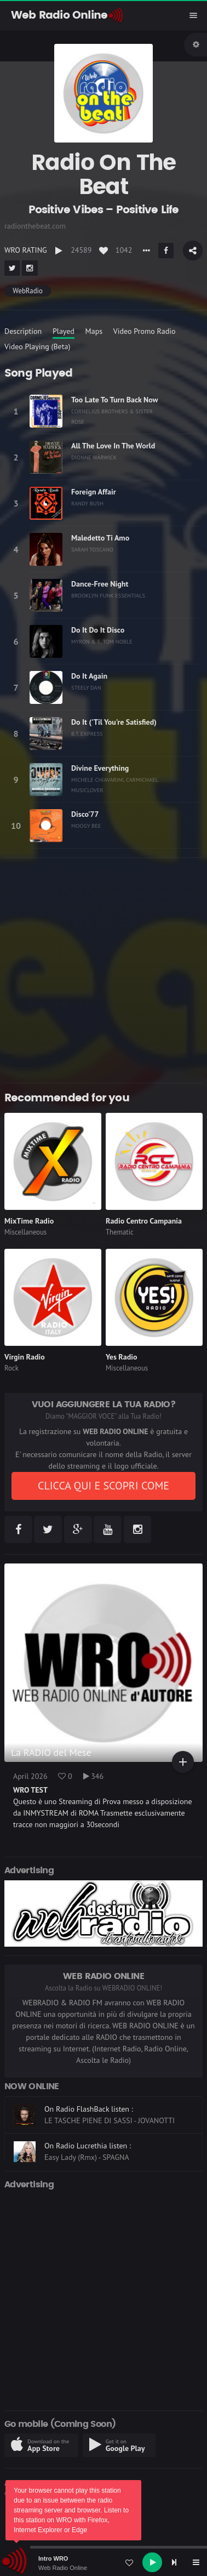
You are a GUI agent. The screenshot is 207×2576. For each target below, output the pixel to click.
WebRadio (27, 290)
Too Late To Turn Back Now (114, 400)
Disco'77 (85, 814)
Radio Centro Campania (144, 1221)
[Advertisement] (103, 970)
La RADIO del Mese (51, 1752)
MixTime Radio (29, 1221)
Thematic (120, 1232)
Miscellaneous (25, 1232)
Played (63, 331)
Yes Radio (121, 1357)
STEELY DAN (86, 687)
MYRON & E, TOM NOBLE (102, 641)
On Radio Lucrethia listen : (87, 2146)
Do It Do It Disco (97, 630)
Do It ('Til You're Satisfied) (114, 722)
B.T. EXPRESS (86, 733)
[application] (103, 2562)
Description (23, 331)
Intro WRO (53, 2558)
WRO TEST (30, 1790)
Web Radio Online (62, 2567)
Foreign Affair (93, 492)
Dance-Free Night (99, 584)
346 (93, 1776)
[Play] (152, 2562)
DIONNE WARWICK (94, 457)
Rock (11, 1368)
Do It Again (89, 676)
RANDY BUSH (87, 503)
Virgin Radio (24, 1357)
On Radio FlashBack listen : (88, 2109)
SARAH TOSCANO (92, 549)
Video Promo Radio (144, 331)
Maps (94, 331)
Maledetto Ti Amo (100, 538)
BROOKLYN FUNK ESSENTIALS (108, 595)
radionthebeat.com (35, 226)
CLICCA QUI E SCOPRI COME (103, 1486)
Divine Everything (100, 768)
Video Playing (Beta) (37, 346)
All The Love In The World (113, 446)
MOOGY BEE (86, 825)
